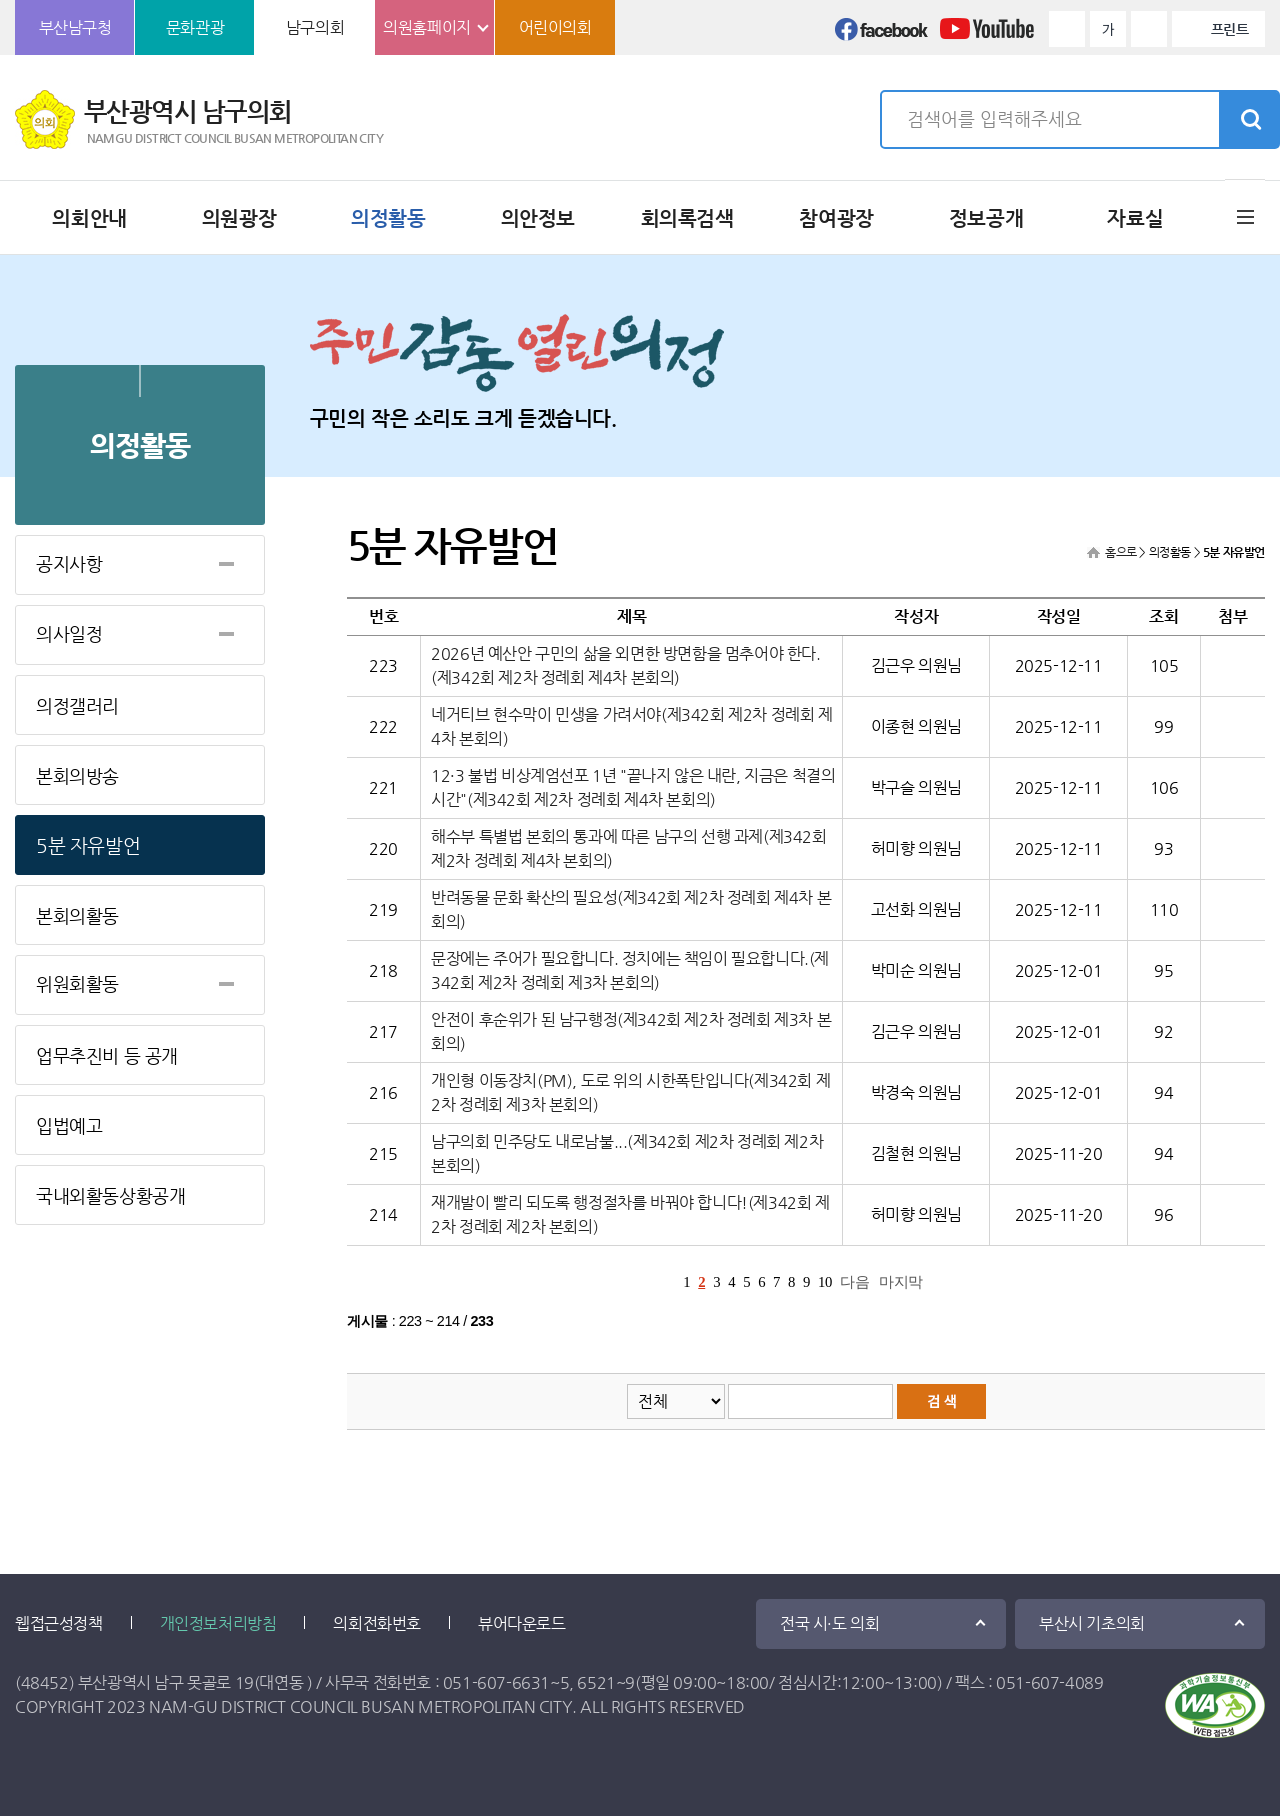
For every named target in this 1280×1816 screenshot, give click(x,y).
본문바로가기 (0, 0)
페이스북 (882, 35)
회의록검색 (687, 218)
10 (825, 1282)
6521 (596, 1682)
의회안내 (89, 218)
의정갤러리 (77, 705)
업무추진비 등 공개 (107, 1055)
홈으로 (1121, 552)
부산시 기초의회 (1092, 1623)
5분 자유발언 (88, 845)
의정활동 (388, 218)
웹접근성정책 (59, 1623)
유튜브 (987, 35)
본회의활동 (77, 915)
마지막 (901, 1282)
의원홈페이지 (427, 27)
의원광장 (239, 218)
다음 (854, 1282)
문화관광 (195, 27)
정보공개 (986, 218)
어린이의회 (555, 27)
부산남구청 (75, 27)
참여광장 (836, 218)
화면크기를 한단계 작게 (1149, 29)
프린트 (1230, 29)
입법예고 (69, 1125)
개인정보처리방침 (218, 1623)
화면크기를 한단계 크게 (1067, 29)
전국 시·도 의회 (829, 1623)
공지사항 (69, 563)
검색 (1249, 120)
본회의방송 (77, 775)
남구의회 (315, 27)
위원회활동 (77, 983)
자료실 (1135, 218)
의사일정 (69, 633)
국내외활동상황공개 (110, 1195)
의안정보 (538, 218)
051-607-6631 (496, 1682)
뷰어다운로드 (522, 1623)
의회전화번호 (377, 1623)
